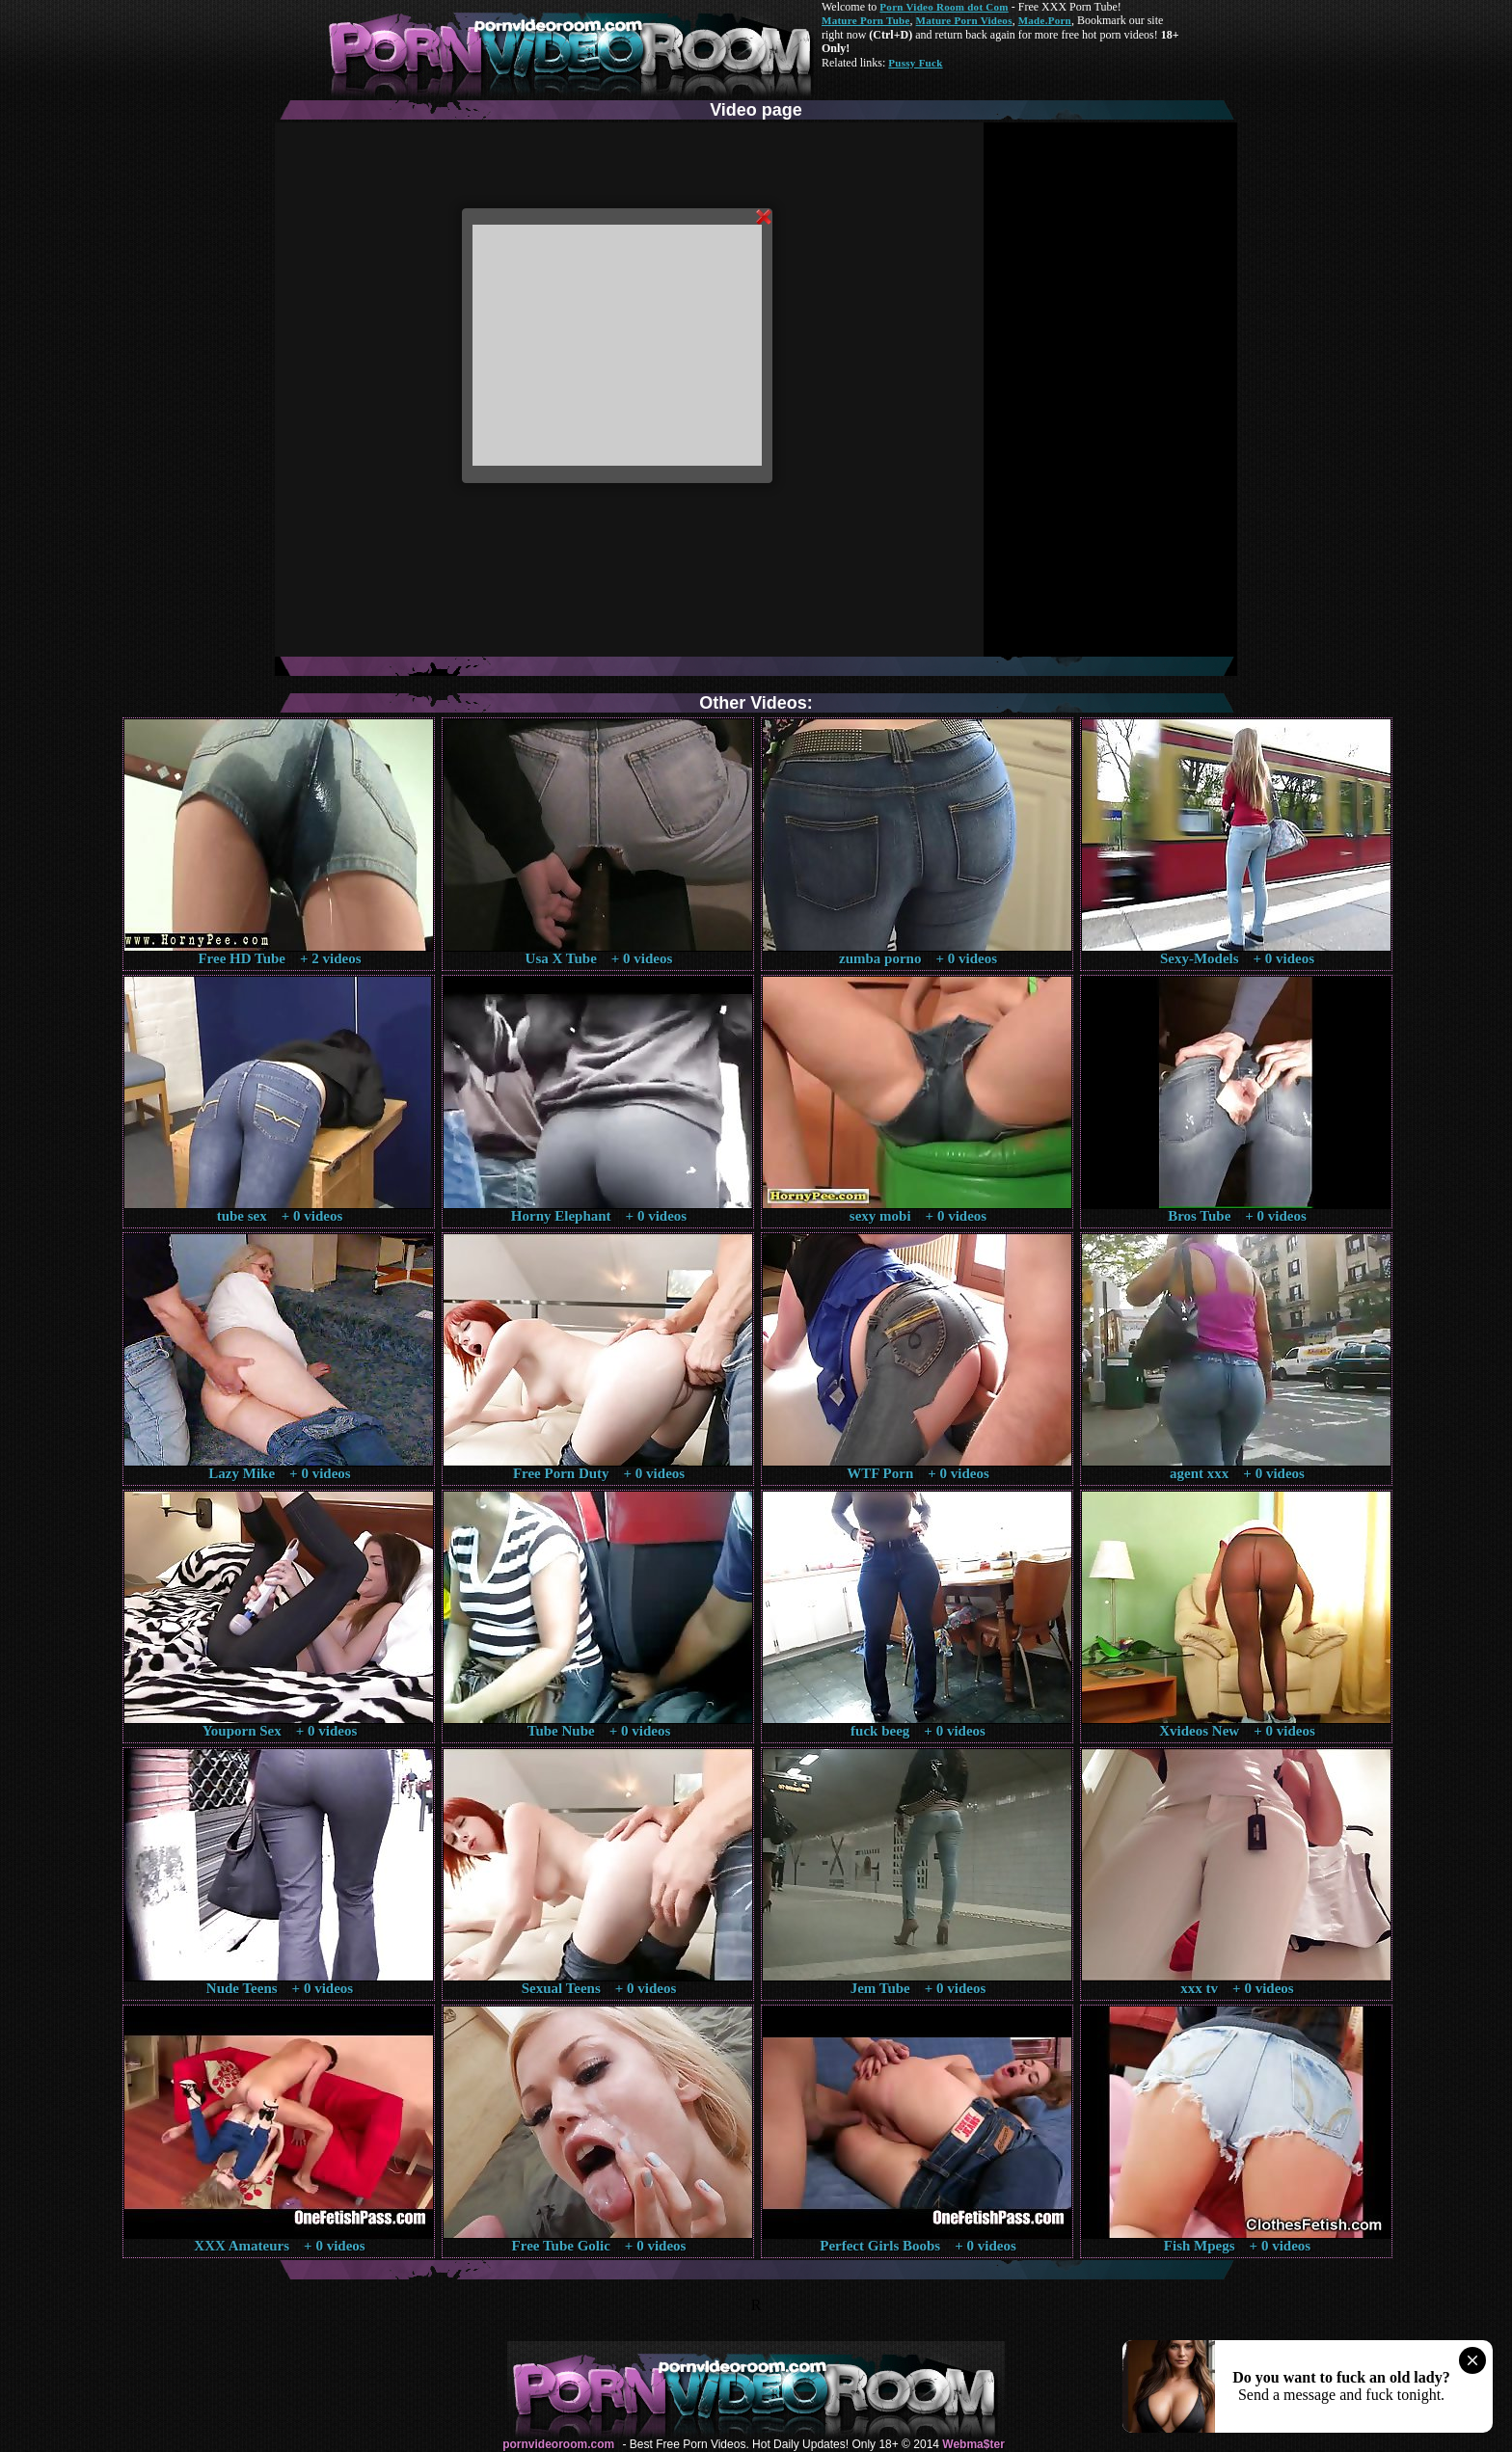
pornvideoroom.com (558, 2444)
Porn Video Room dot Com (943, 7)
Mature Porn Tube (866, 20)
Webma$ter (973, 2444)
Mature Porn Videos (964, 20)
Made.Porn (1044, 20)
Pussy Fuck (915, 62)
